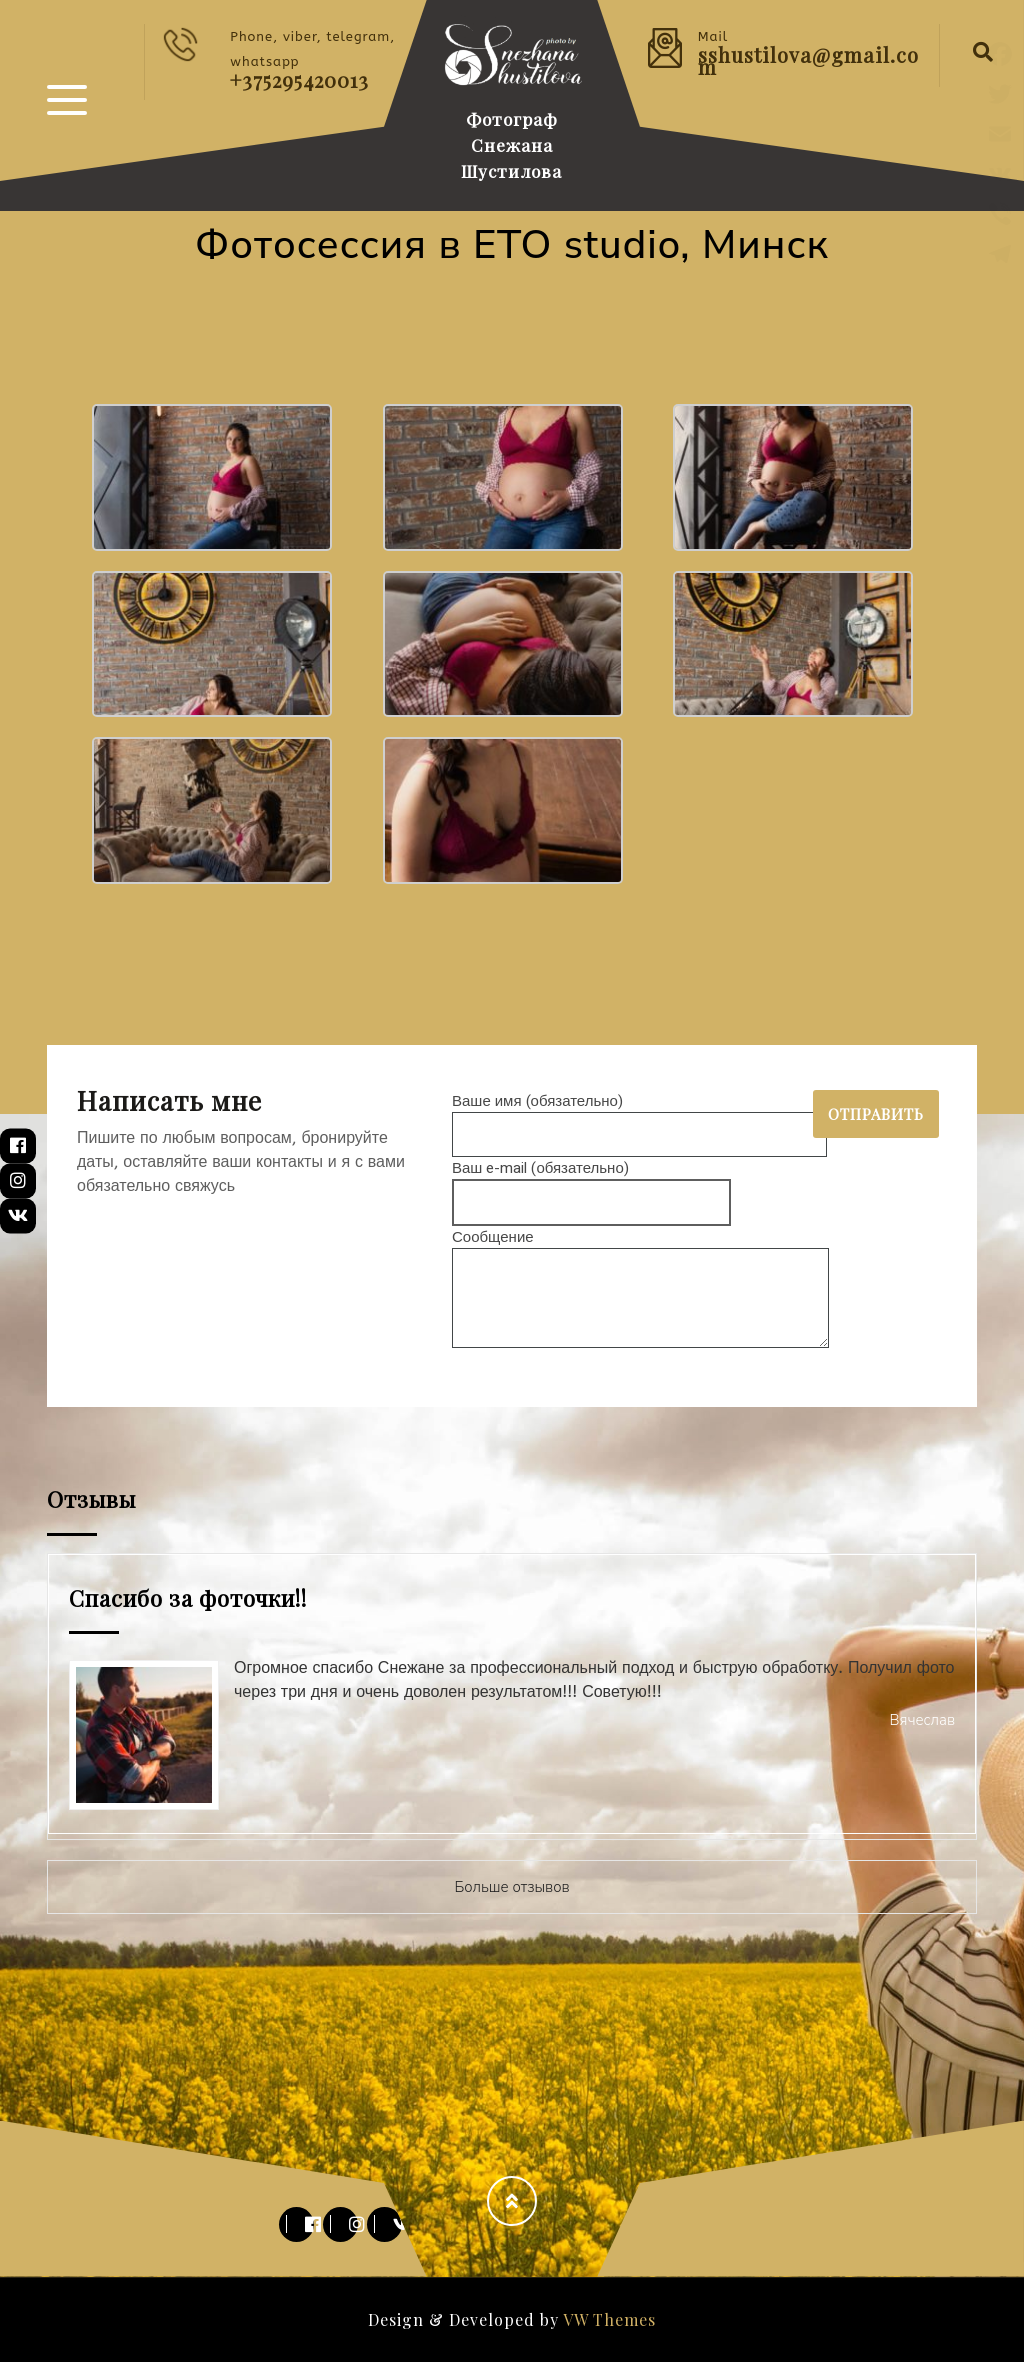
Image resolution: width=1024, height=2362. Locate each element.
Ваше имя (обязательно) (639, 1118)
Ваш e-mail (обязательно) (591, 1185)
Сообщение (640, 1290)
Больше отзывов (511, 1887)
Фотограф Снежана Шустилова (511, 145)
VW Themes (607, 2319)
